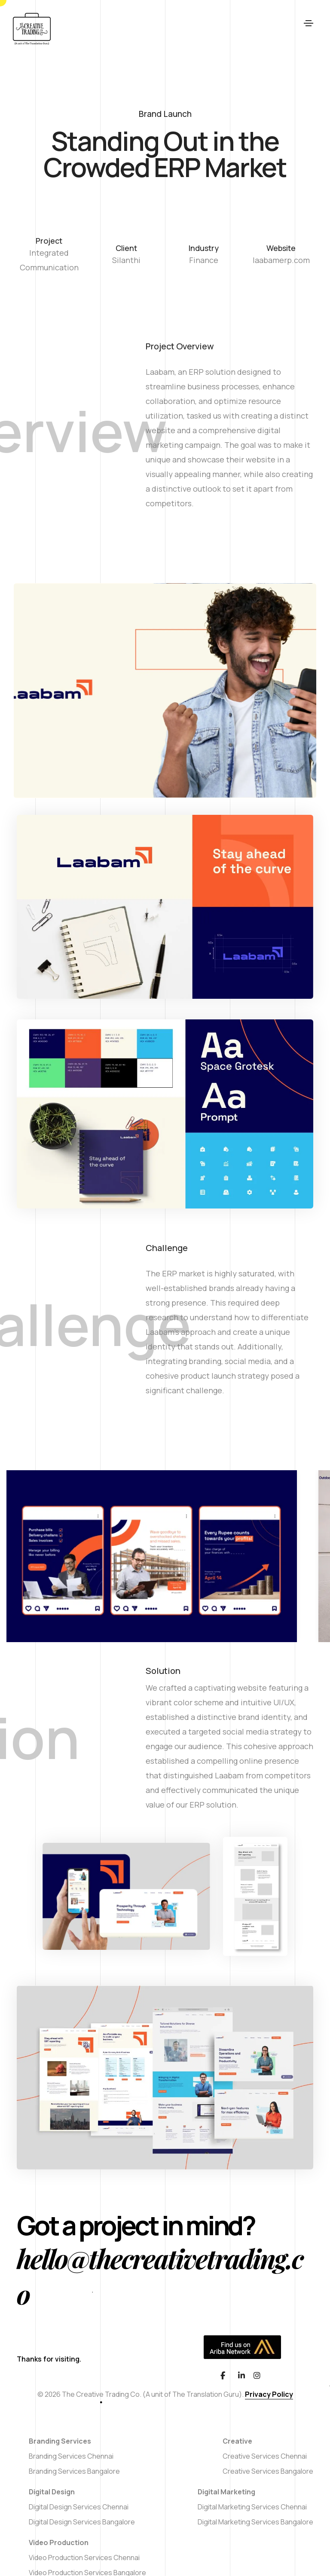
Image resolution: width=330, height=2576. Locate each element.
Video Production (59, 2542)
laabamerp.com (281, 260)
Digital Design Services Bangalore (82, 2522)
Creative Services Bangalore (268, 2471)
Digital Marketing (226, 2491)
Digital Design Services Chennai (78, 2507)
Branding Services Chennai (71, 2456)
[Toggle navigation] (308, 28)
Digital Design (52, 2491)
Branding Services (60, 2441)
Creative (237, 2441)
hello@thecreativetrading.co (159, 2276)
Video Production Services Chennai (84, 2557)
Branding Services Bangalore (74, 2471)
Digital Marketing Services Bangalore (255, 2522)
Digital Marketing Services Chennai (252, 2507)
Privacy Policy (269, 2394)
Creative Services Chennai (265, 2456)
